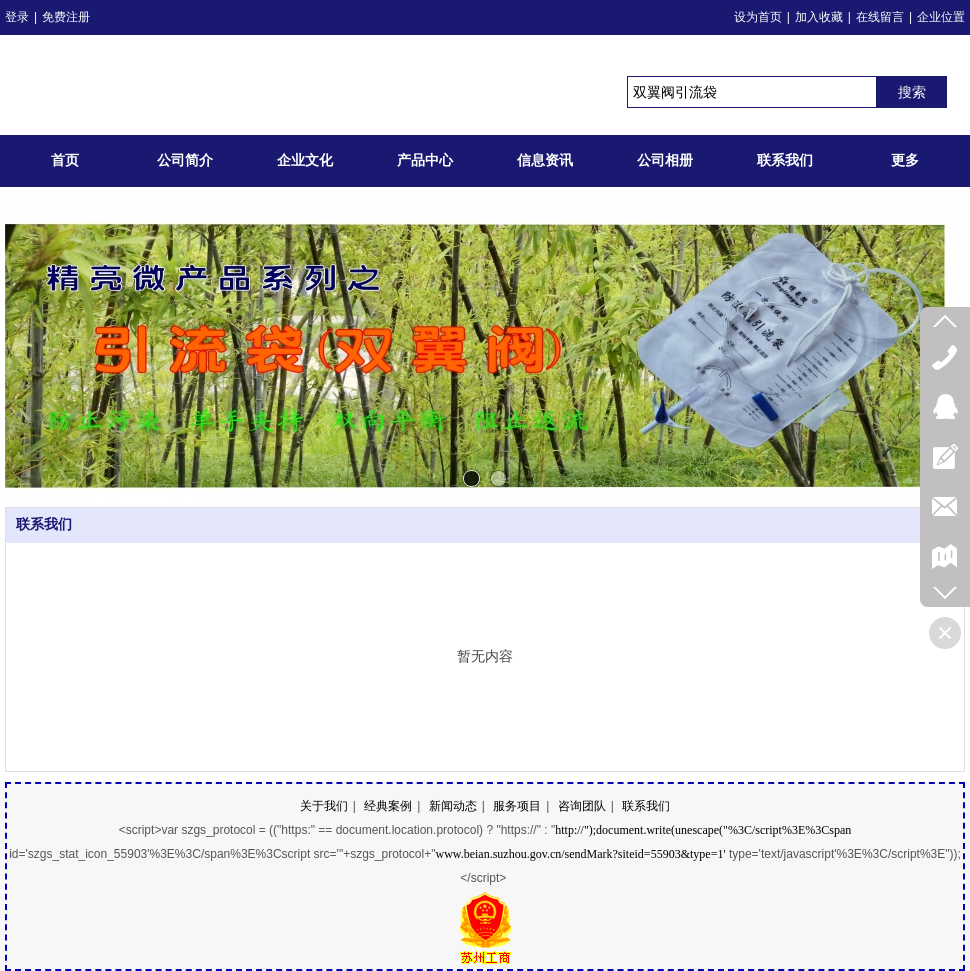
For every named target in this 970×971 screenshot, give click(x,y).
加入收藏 (819, 17)
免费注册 (66, 17)
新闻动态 (453, 806)
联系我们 (44, 524)
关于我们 (324, 806)
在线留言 (880, 17)
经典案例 (388, 806)
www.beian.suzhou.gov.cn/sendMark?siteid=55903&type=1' (580, 854)
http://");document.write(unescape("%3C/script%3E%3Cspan (703, 830)
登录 (17, 17)
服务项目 (517, 806)
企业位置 (941, 17)
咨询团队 (582, 806)
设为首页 (758, 17)
